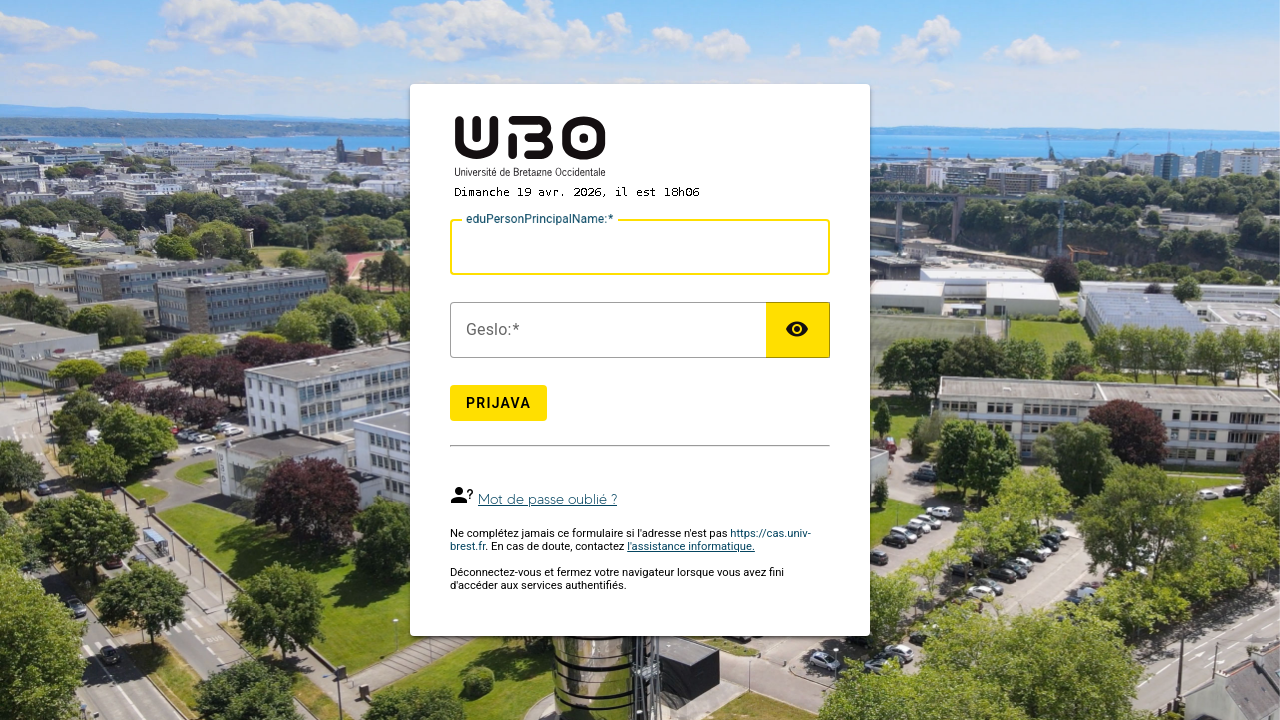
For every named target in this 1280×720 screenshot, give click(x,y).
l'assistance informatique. (691, 546)
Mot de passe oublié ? (547, 499)
